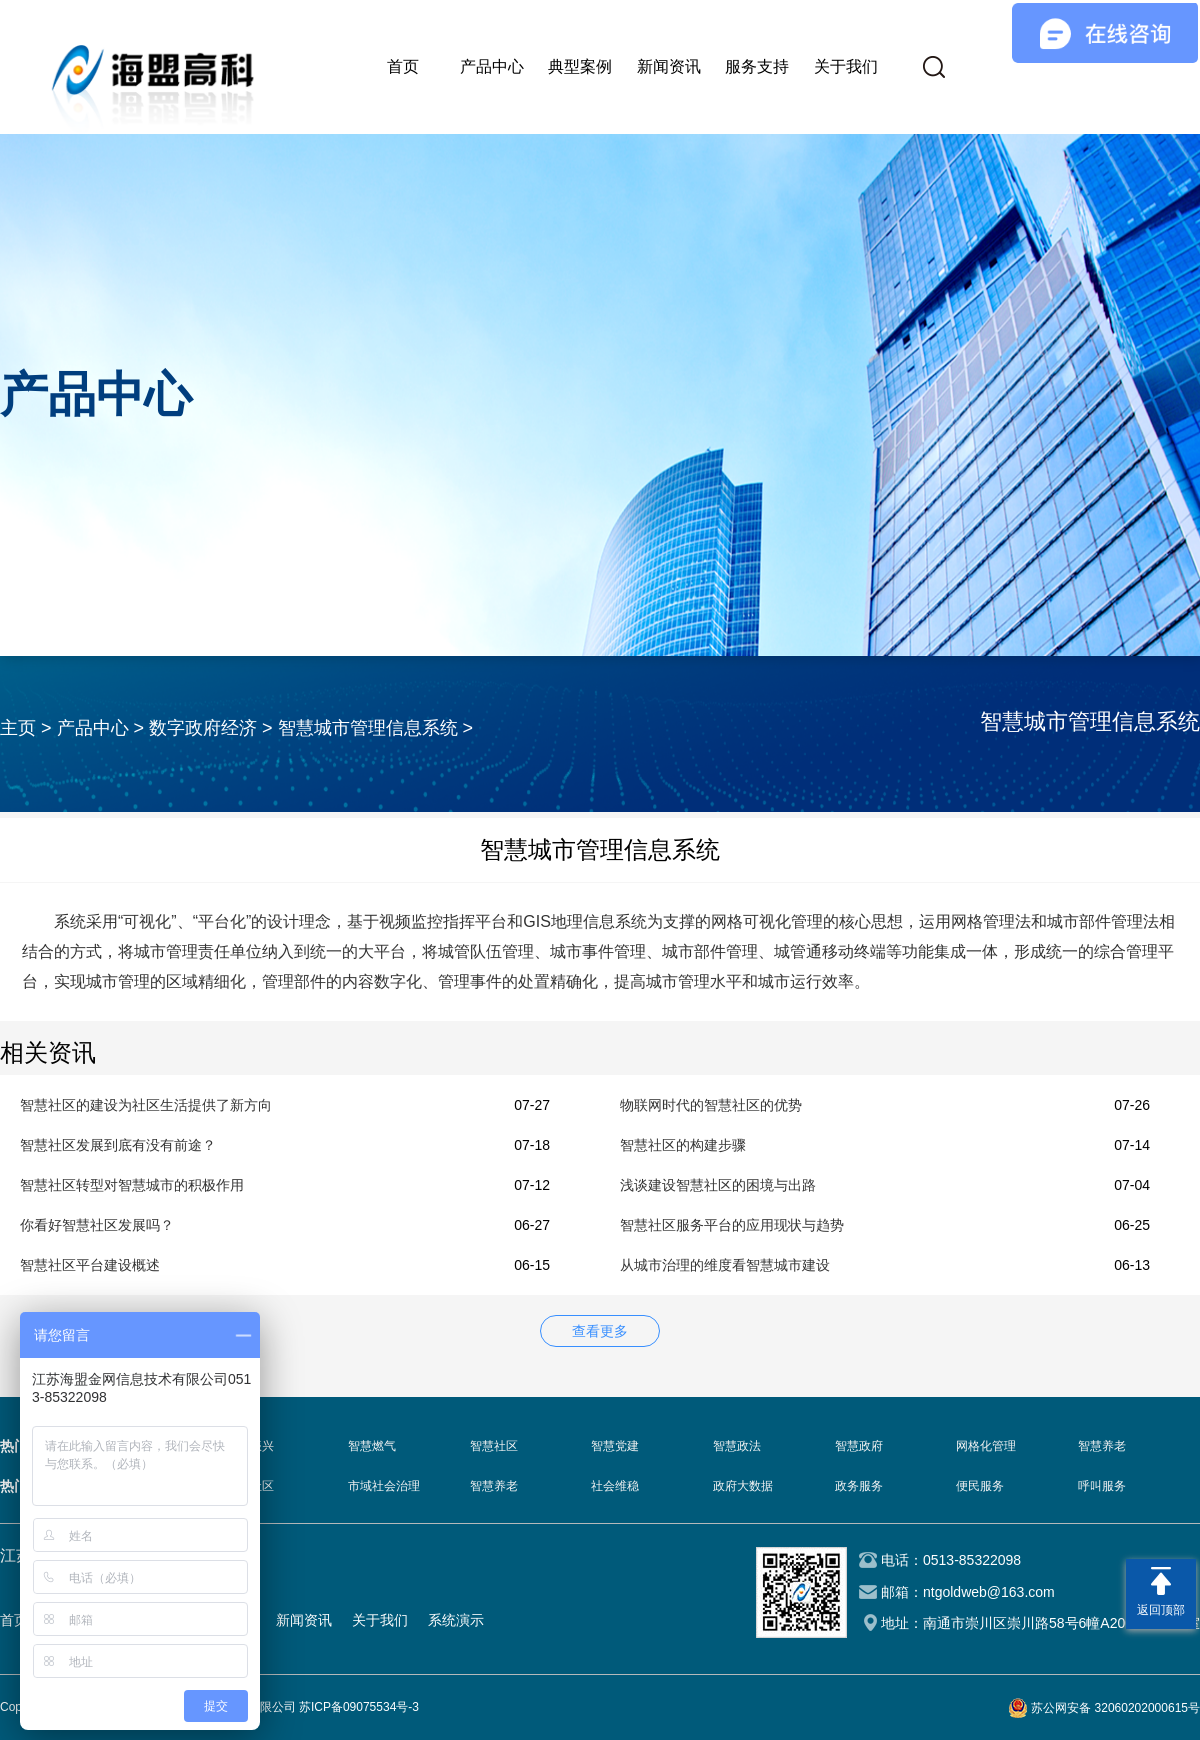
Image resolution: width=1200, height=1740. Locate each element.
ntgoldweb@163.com (989, 1592)
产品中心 (492, 66)
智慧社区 (494, 1446)
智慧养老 (1102, 1446)
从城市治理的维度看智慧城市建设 (725, 1265)
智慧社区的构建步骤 (683, 1145)
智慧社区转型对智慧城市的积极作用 (132, 1185)
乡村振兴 (250, 1446)
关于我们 (846, 66)
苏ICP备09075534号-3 (359, 1707)
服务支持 (757, 66)
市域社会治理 (384, 1486)
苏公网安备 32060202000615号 (1115, 1708)
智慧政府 (859, 1446)
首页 (403, 66)
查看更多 (600, 1331)
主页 (18, 728)
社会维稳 (615, 1486)
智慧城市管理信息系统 (368, 728)
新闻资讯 (669, 66)
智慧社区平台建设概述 (90, 1265)
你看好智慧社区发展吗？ (97, 1225)
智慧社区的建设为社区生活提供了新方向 (146, 1105)
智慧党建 (615, 1446)
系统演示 (456, 1620)
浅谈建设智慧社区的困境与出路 (718, 1185)
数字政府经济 (203, 728)
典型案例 (580, 66)
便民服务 (980, 1486)
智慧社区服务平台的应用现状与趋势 (732, 1225)
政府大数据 (743, 1486)
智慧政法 (737, 1446)
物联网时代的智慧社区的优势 (711, 1105)
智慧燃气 (372, 1446)
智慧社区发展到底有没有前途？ (118, 1145)
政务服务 (859, 1486)
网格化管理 (986, 1446)
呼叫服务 (1102, 1486)
